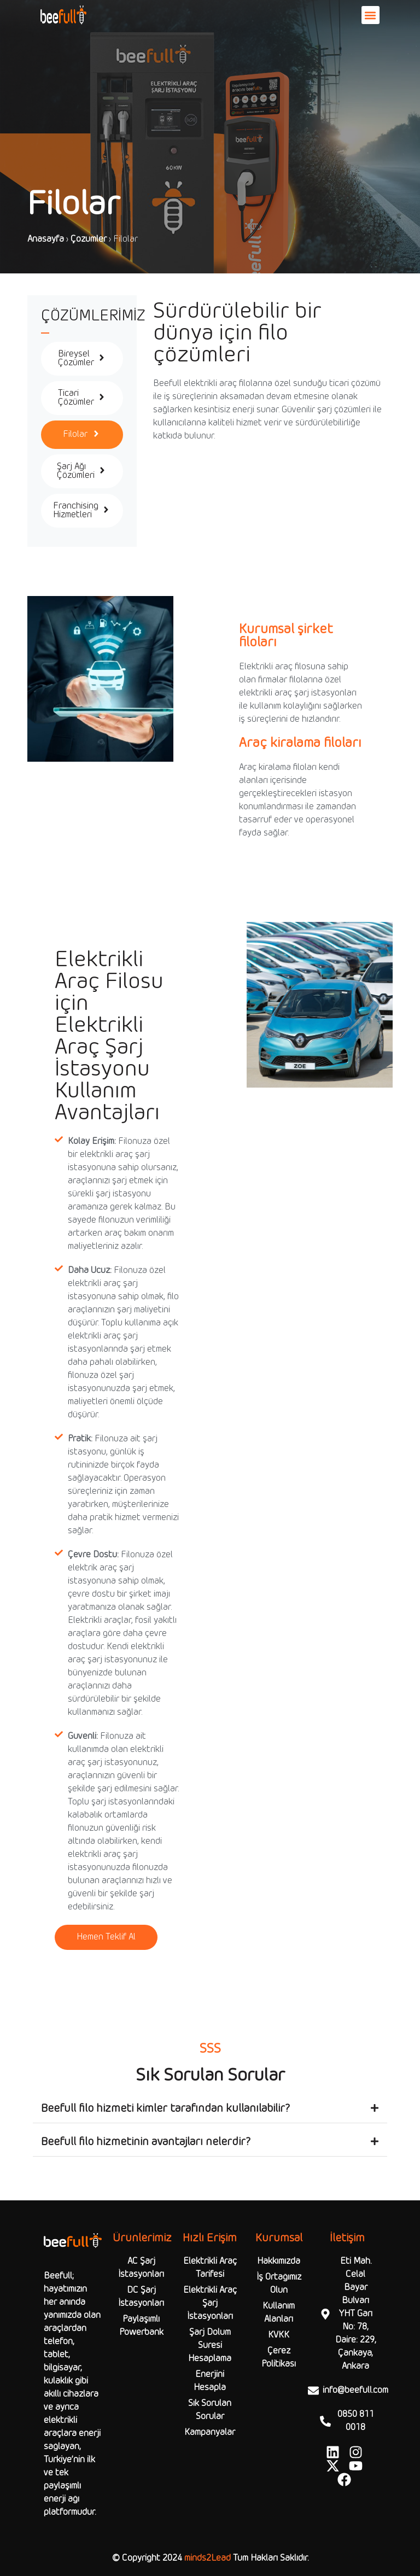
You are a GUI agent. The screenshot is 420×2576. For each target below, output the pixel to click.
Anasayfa (45, 239)
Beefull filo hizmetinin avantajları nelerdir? (145, 2142)
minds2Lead (207, 2558)
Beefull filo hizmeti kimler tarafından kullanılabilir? (165, 2109)
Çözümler (89, 239)
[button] (370, 15)
